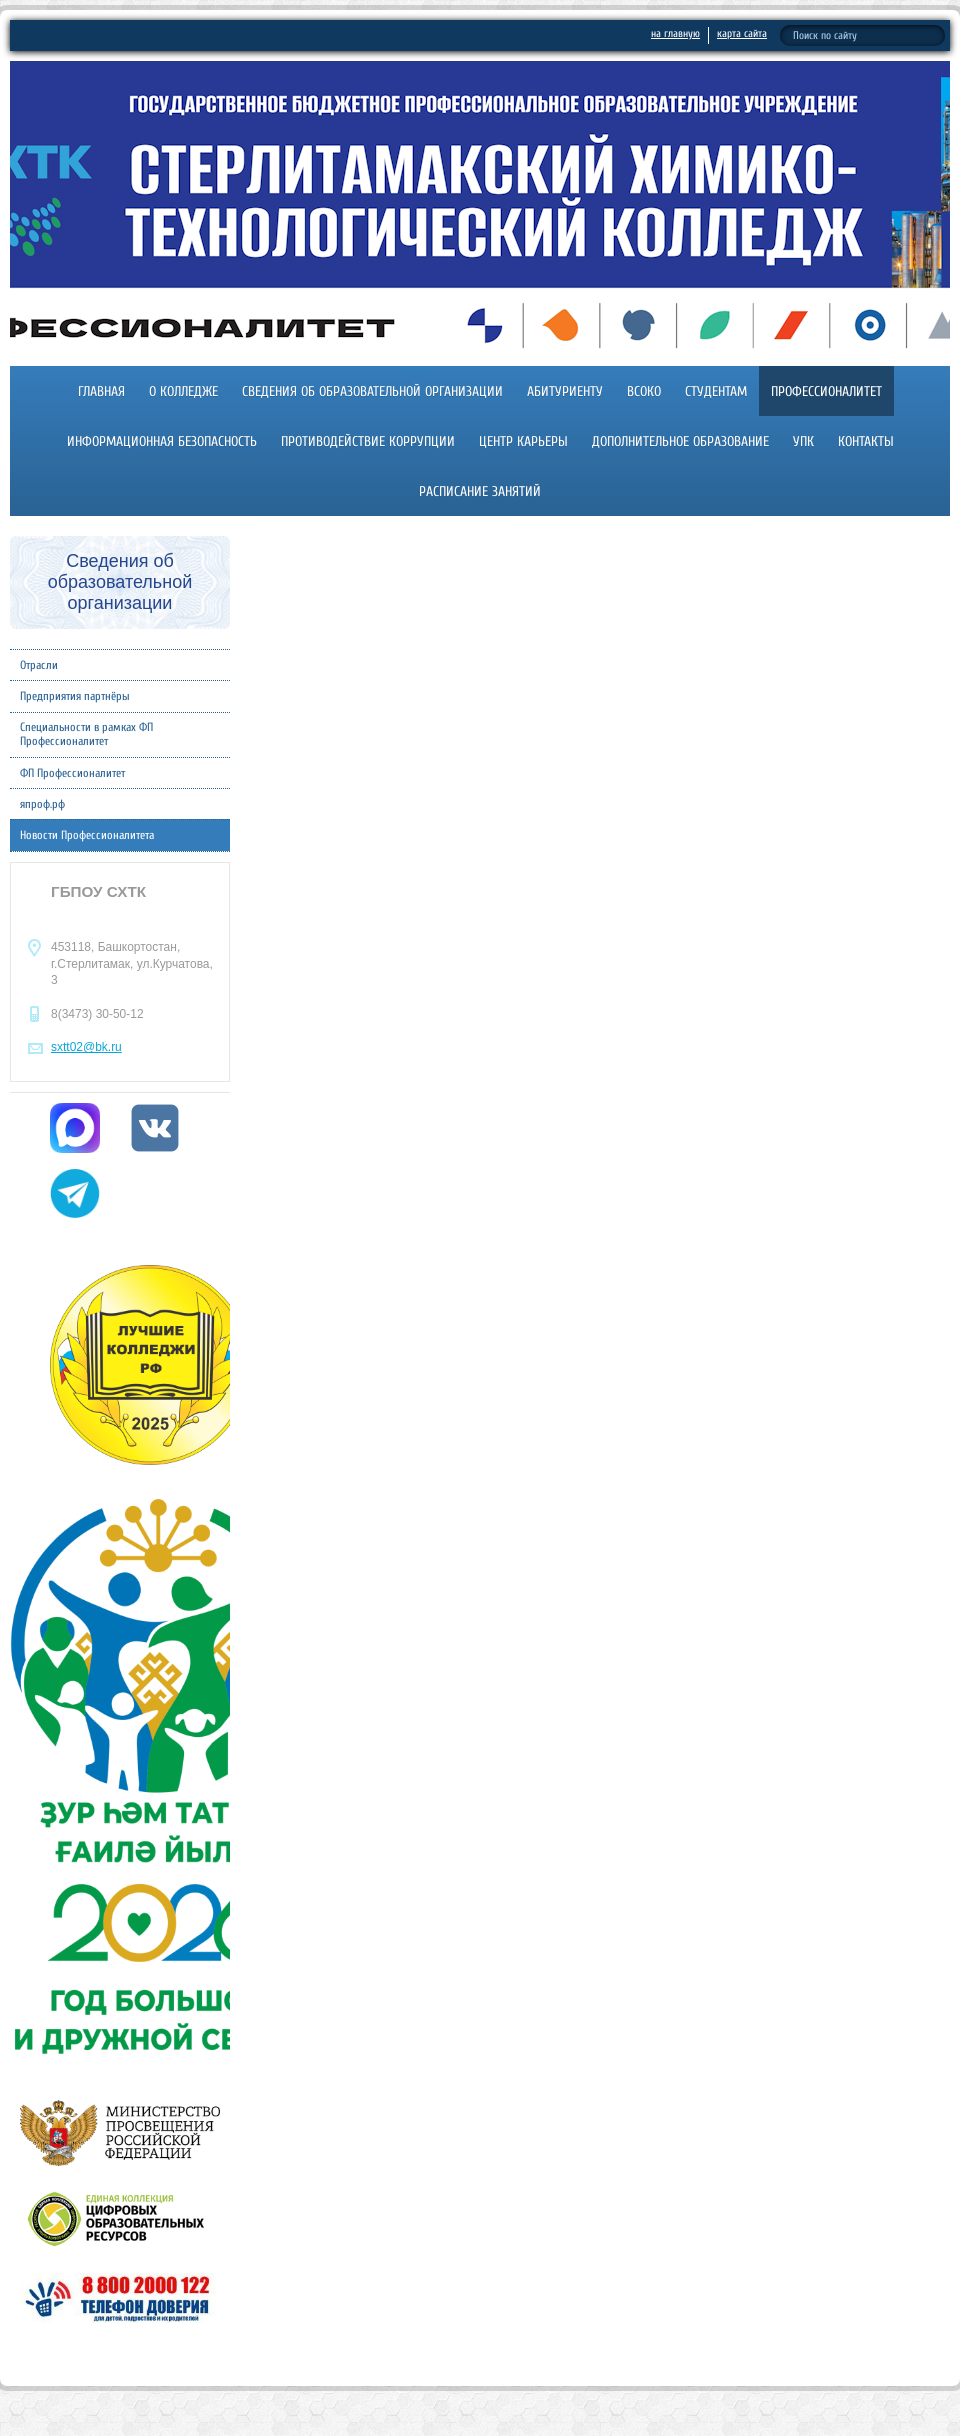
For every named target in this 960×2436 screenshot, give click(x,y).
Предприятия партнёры (75, 696)
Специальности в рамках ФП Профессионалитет (86, 734)
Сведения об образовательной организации (372, 391)
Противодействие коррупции (368, 441)
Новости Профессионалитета (87, 835)
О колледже (183, 391)
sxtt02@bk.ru (86, 1047)
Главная (101, 391)
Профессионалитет (826, 391)
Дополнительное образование (680, 441)
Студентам (716, 391)
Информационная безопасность (162, 441)
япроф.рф (42, 804)
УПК (803, 441)
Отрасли (39, 665)
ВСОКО (644, 391)
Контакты (866, 441)
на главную (675, 33)
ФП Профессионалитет (72, 773)
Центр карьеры (523, 441)
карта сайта (742, 33)
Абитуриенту (565, 391)
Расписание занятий (480, 491)
